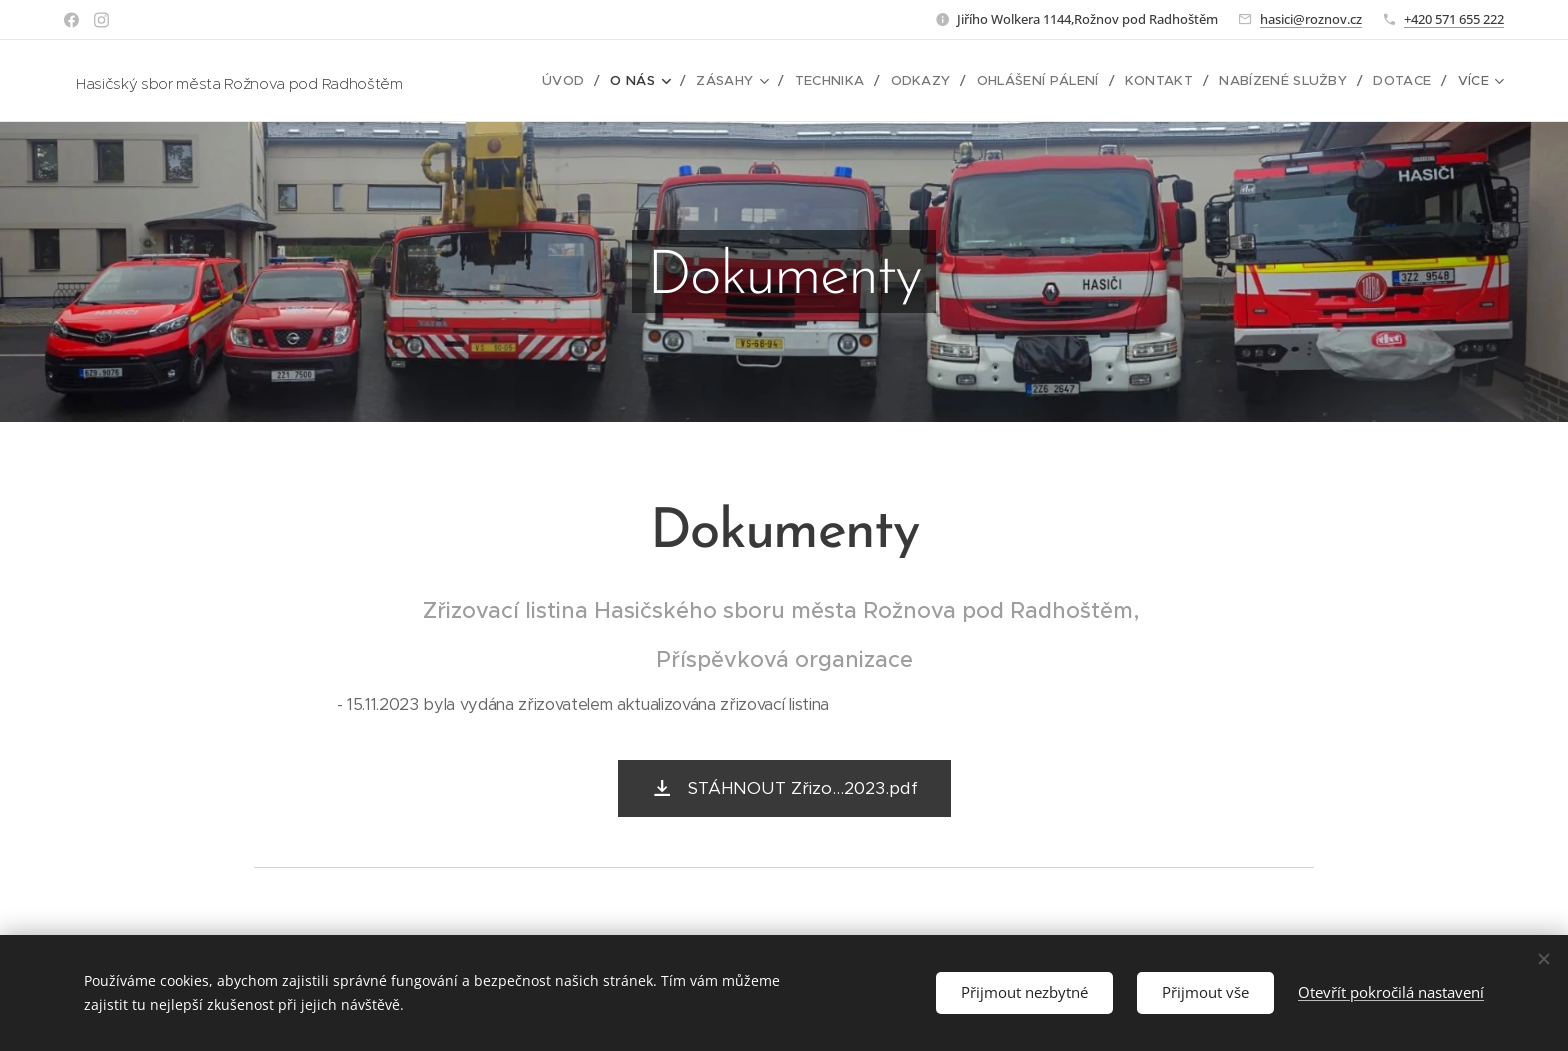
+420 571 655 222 (1454, 19)
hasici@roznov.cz (1311, 19)
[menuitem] (580, 81)
